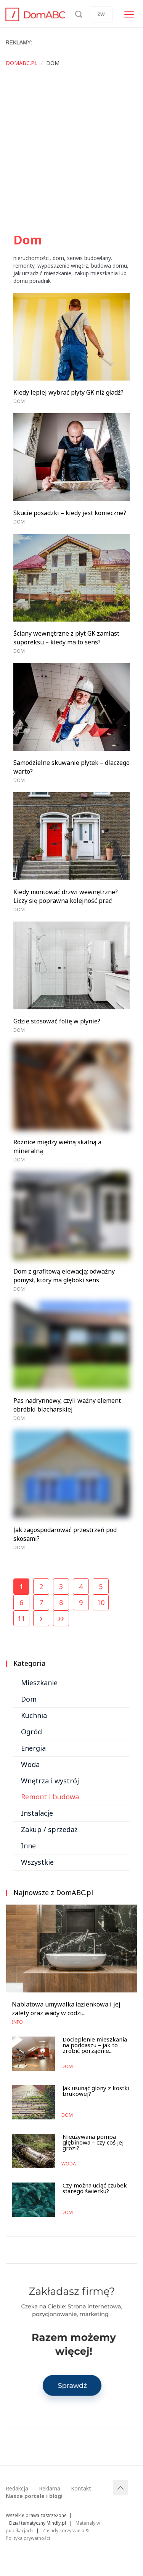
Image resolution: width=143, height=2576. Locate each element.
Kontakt (81, 2488)
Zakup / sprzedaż (49, 1829)
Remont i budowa (50, 1796)
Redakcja (17, 2488)
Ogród (31, 1731)
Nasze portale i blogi (34, 2496)
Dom (19, 401)
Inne (28, 1845)
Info (17, 2022)
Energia (33, 1748)
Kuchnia (34, 1715)
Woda (30, 1764)
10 (100, 1602)
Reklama (49, 2488)
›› (61, 1617)
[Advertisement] (71, 152)
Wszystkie (37, 1862)
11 (21, 1618)
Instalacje (37, 1813)
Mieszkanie (39, 1682)
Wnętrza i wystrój (50, 1780)
